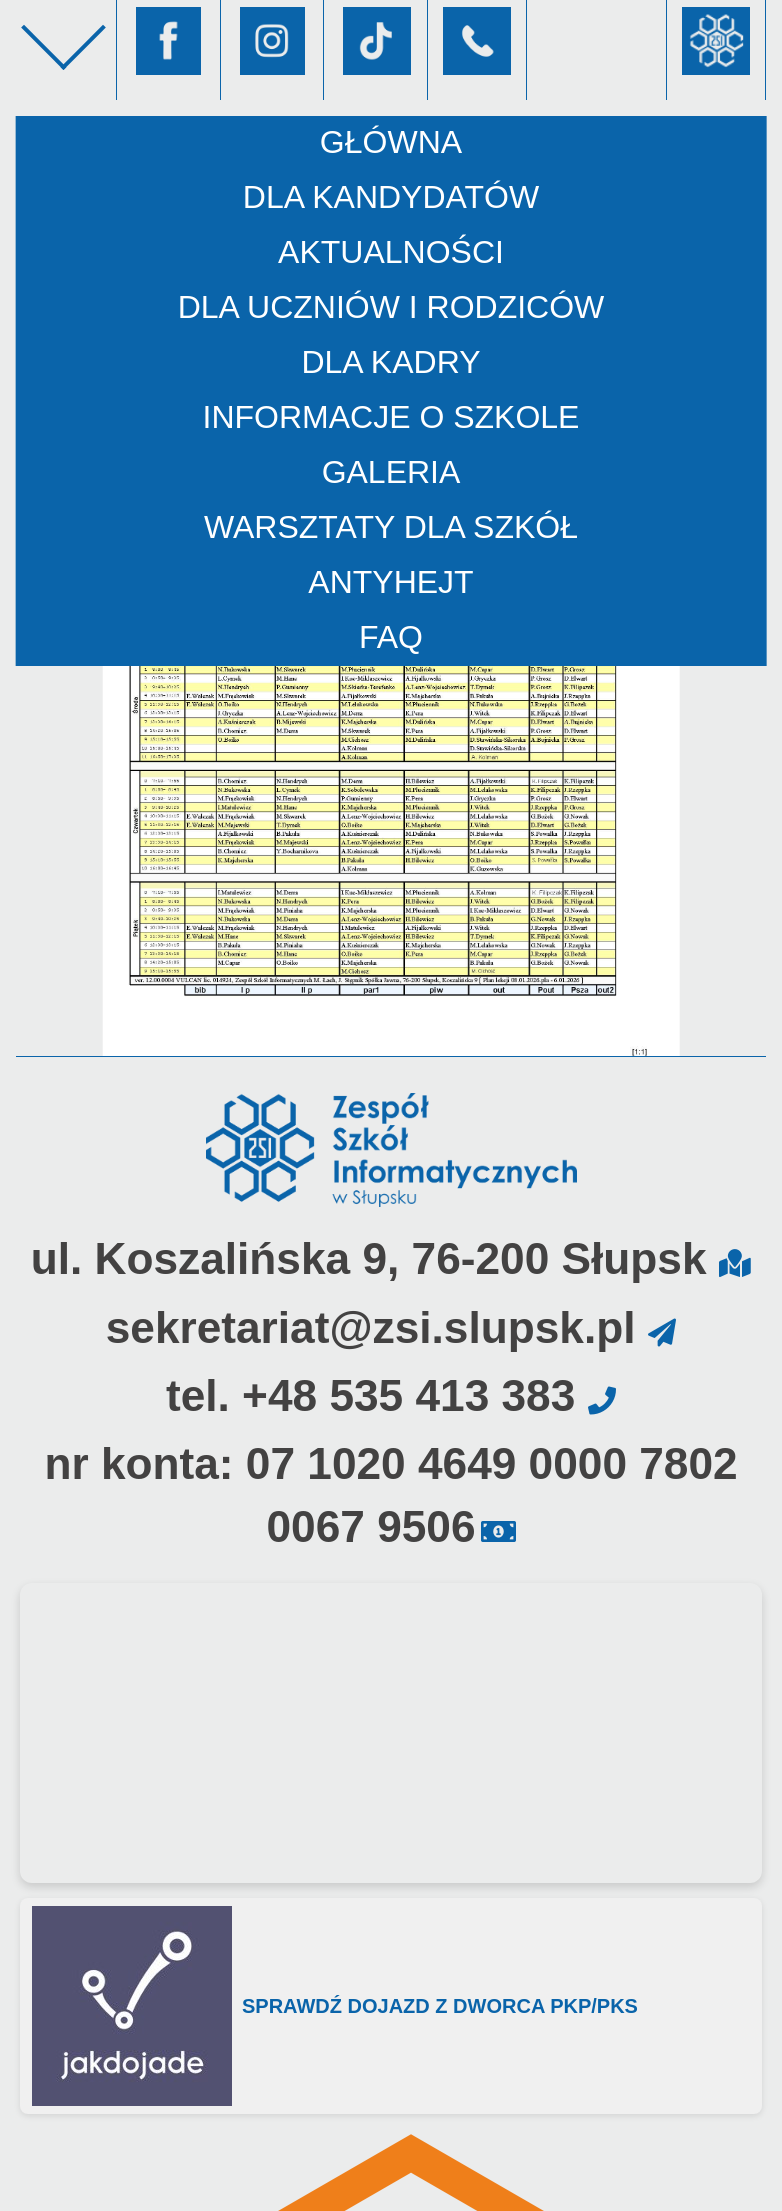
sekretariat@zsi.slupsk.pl (371, 1327)
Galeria (391, 472)
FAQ (391, 637)
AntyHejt (390, 582)
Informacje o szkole (391, 417)
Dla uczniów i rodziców (391, 307)
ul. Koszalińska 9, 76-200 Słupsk (369, 1258)
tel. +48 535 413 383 (370, 1395)
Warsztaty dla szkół (391, 527)
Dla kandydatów (391, 197)
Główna (391, 142)
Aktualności (391, 252)
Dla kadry (390, 362)
